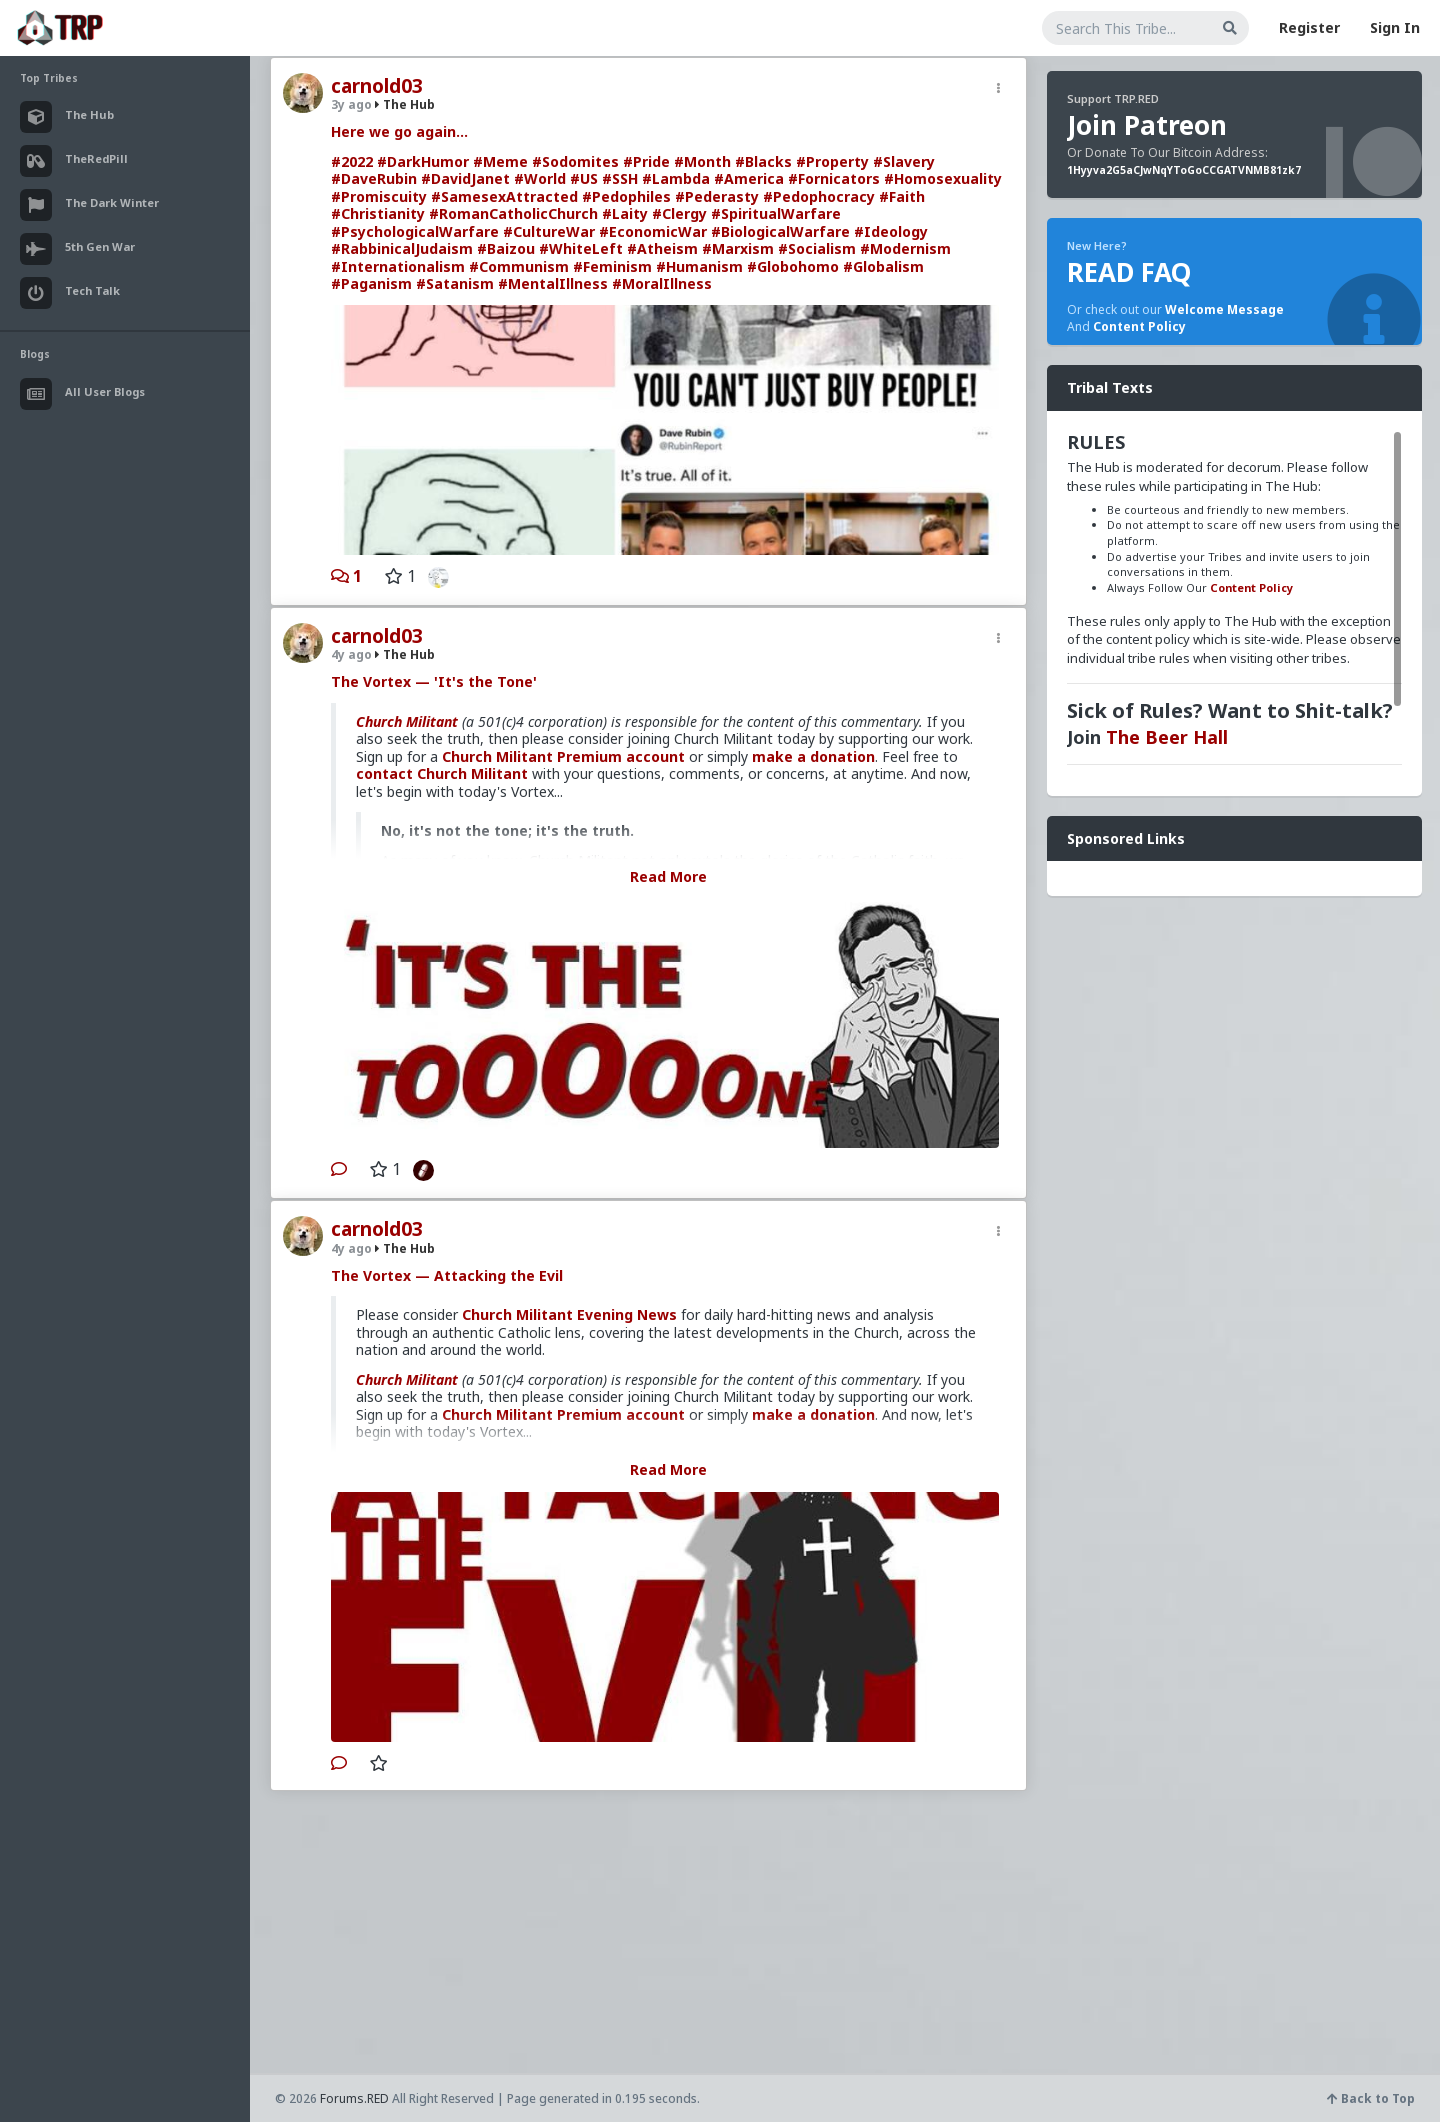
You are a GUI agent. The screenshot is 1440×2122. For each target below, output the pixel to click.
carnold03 (377, 86)
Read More (668, 876)
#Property (832, 161)
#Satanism (455, 283)
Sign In (1395, 27)
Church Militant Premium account (563, 756)
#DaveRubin (374, 178)
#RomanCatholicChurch (513, 213)
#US (584, 178)
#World (540, 178)
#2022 (352, 161)
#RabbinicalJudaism (402, 248)
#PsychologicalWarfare (415, 231)
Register (1309, 27)
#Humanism (699, 266)
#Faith (902, 196)
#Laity (625, 213)
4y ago (351, 654)
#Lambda (676, 178)
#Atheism (662, 248)
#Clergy (679, 213)
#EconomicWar (653, 231)
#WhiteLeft (581, 248)
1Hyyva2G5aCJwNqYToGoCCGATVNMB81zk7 (1184, 170)
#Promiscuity (379, 196)
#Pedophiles (626, 196)
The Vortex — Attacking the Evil (447, 1275)
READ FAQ (1129, 272)
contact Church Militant (442, 773)
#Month (702, 161)
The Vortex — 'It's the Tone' (434, 681)
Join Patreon (1147, 125)
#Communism (519, 266)
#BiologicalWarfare (780, 231)
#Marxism (738, 248)
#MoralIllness (662, 283)
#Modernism (905, 248)
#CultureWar (549, 231)
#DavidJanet (465, 178)
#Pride (646, 161)
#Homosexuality (943, 178)
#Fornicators (834, 178)
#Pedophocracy (819, 196)
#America (749, 178)
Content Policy (1139, 326)
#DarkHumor (423, 161)
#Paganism (371, 283)
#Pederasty (717, 196)
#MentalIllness (553, 283)
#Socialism (817, 248)
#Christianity (378, 213)
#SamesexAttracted (504, 196)
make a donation (813, 756)
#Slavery (904, 161)
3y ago (351, 104)
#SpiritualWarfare (776, 213)
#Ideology (891, 231)
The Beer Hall (1167, 737)
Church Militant (407, 721)
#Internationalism (398, 266)
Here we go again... (399, 131)
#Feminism (612, 266)
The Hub (405, 104)
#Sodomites (575, 161)
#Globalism (883, 266)
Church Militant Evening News (569, 1314)
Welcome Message (1224, 309)
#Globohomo (793, 266)
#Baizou (506, 248)
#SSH (620, 178)
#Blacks (763, 161)
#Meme (500, 161)
